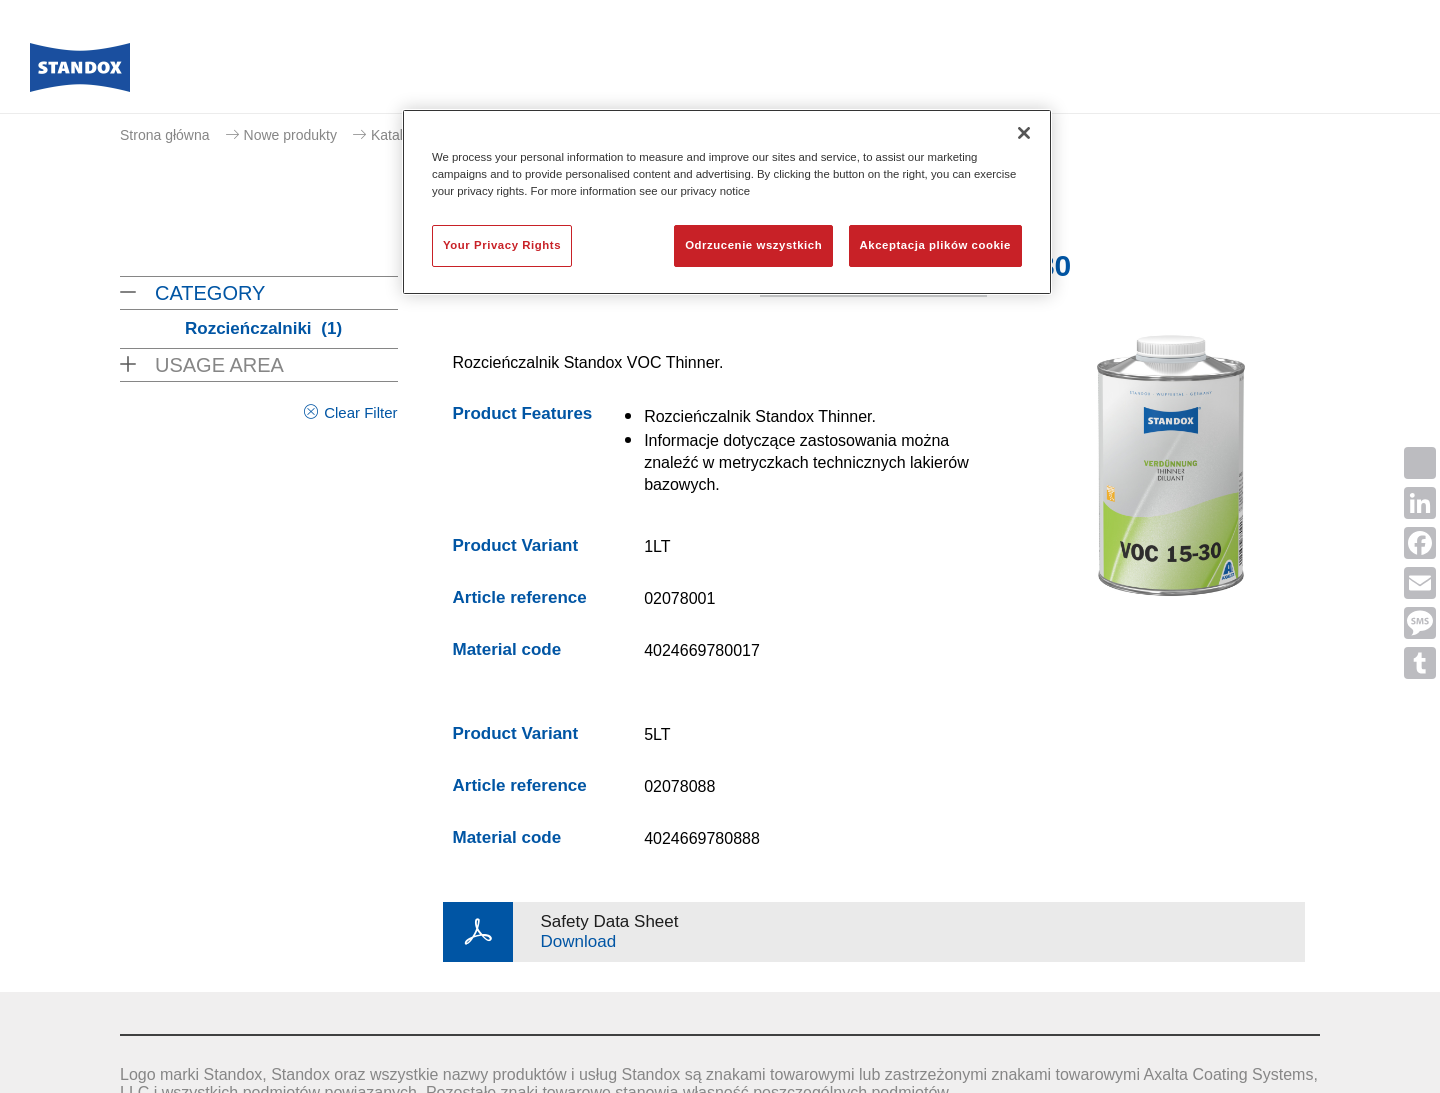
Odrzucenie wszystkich (753, 245)
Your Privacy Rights (502, 245)
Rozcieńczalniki (263, 328)
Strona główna (165, 135)
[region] (727, 202)
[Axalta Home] (80, 73)
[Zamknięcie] (1024, 133)
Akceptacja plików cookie (935, 245)
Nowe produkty (290, 135)
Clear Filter (360, 412)
